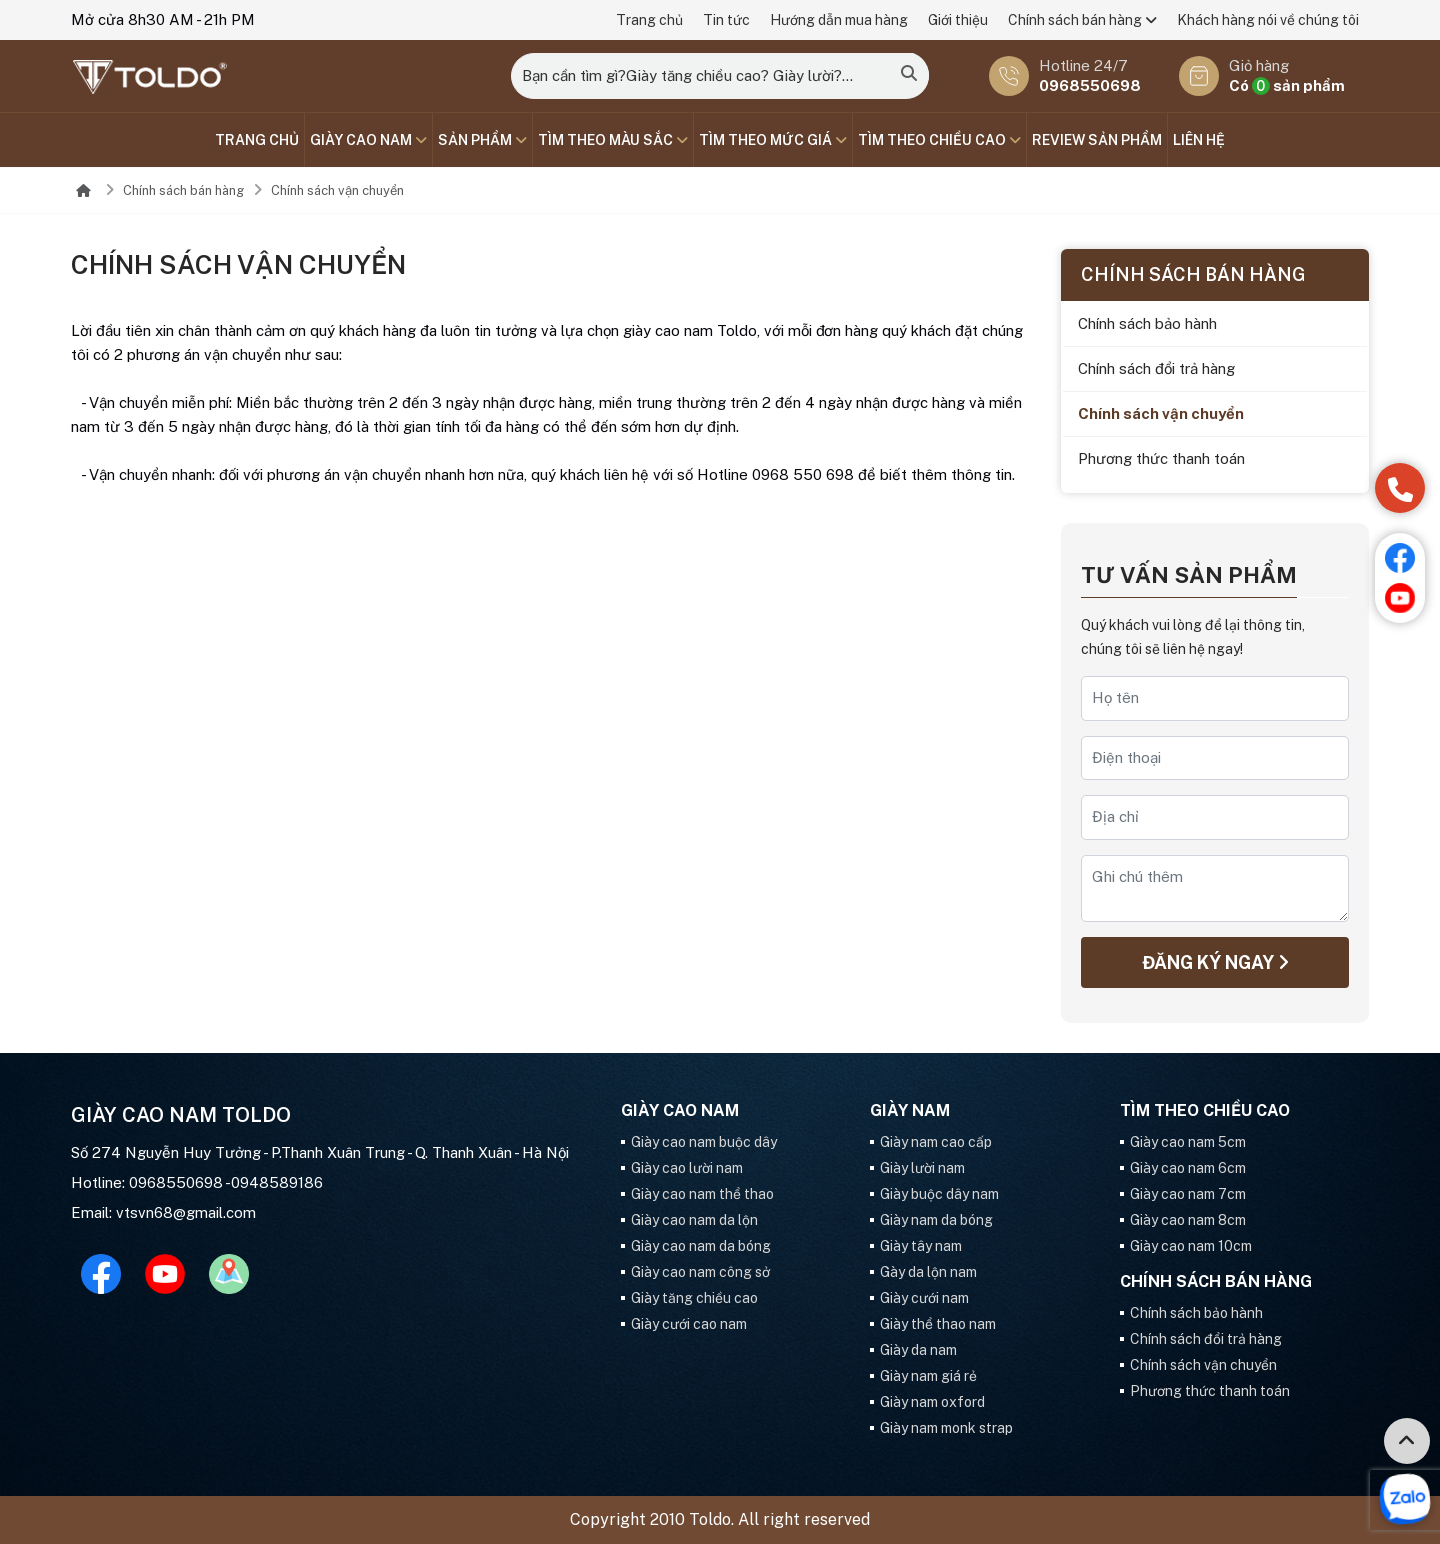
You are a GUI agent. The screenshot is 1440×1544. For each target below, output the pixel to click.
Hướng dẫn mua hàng (839, 20)
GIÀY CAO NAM (368, 140)
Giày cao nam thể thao (702, 1194)
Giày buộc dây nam (939, 1194)
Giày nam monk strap (946, 1428)
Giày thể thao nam (938, 1324)
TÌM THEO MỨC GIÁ (773, 140)
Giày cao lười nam (687, 1168)
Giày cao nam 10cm (1191, 1246)
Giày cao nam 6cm (1188, 1168)
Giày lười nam (922, 1168)
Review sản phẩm (1097, 140)
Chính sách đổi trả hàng (1156, 368)
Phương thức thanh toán (1161, 458)
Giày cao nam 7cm (1188, 1194)
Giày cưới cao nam (689, 1324)
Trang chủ (649, 20)
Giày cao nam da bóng (701, 1246)
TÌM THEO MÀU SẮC (613, 140)
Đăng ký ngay (1215, 962)
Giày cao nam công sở (700, 1272)
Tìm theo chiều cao (939, 140)
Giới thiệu (958, 20)
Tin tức (726, 20)
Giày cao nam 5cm (1188, 1142)
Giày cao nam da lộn (694, 1220)
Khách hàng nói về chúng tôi (1268, 20)
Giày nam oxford (932, 1402)
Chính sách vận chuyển (337, 190)
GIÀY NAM (910, 1111)
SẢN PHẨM (482, 140)
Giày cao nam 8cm (1188, 1220)
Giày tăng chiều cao (694, 1298)
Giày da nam (918, 1350)
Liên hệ (1199, 140)
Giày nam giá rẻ (928, 1376)
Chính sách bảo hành (1147, 323)
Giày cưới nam (924, 1298)
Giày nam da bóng (936, 1220)
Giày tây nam (921, 1246)
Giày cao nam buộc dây (704, 1142)
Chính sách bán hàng (1082, 20)
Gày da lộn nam (928, 1272)
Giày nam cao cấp (936, 1142)
